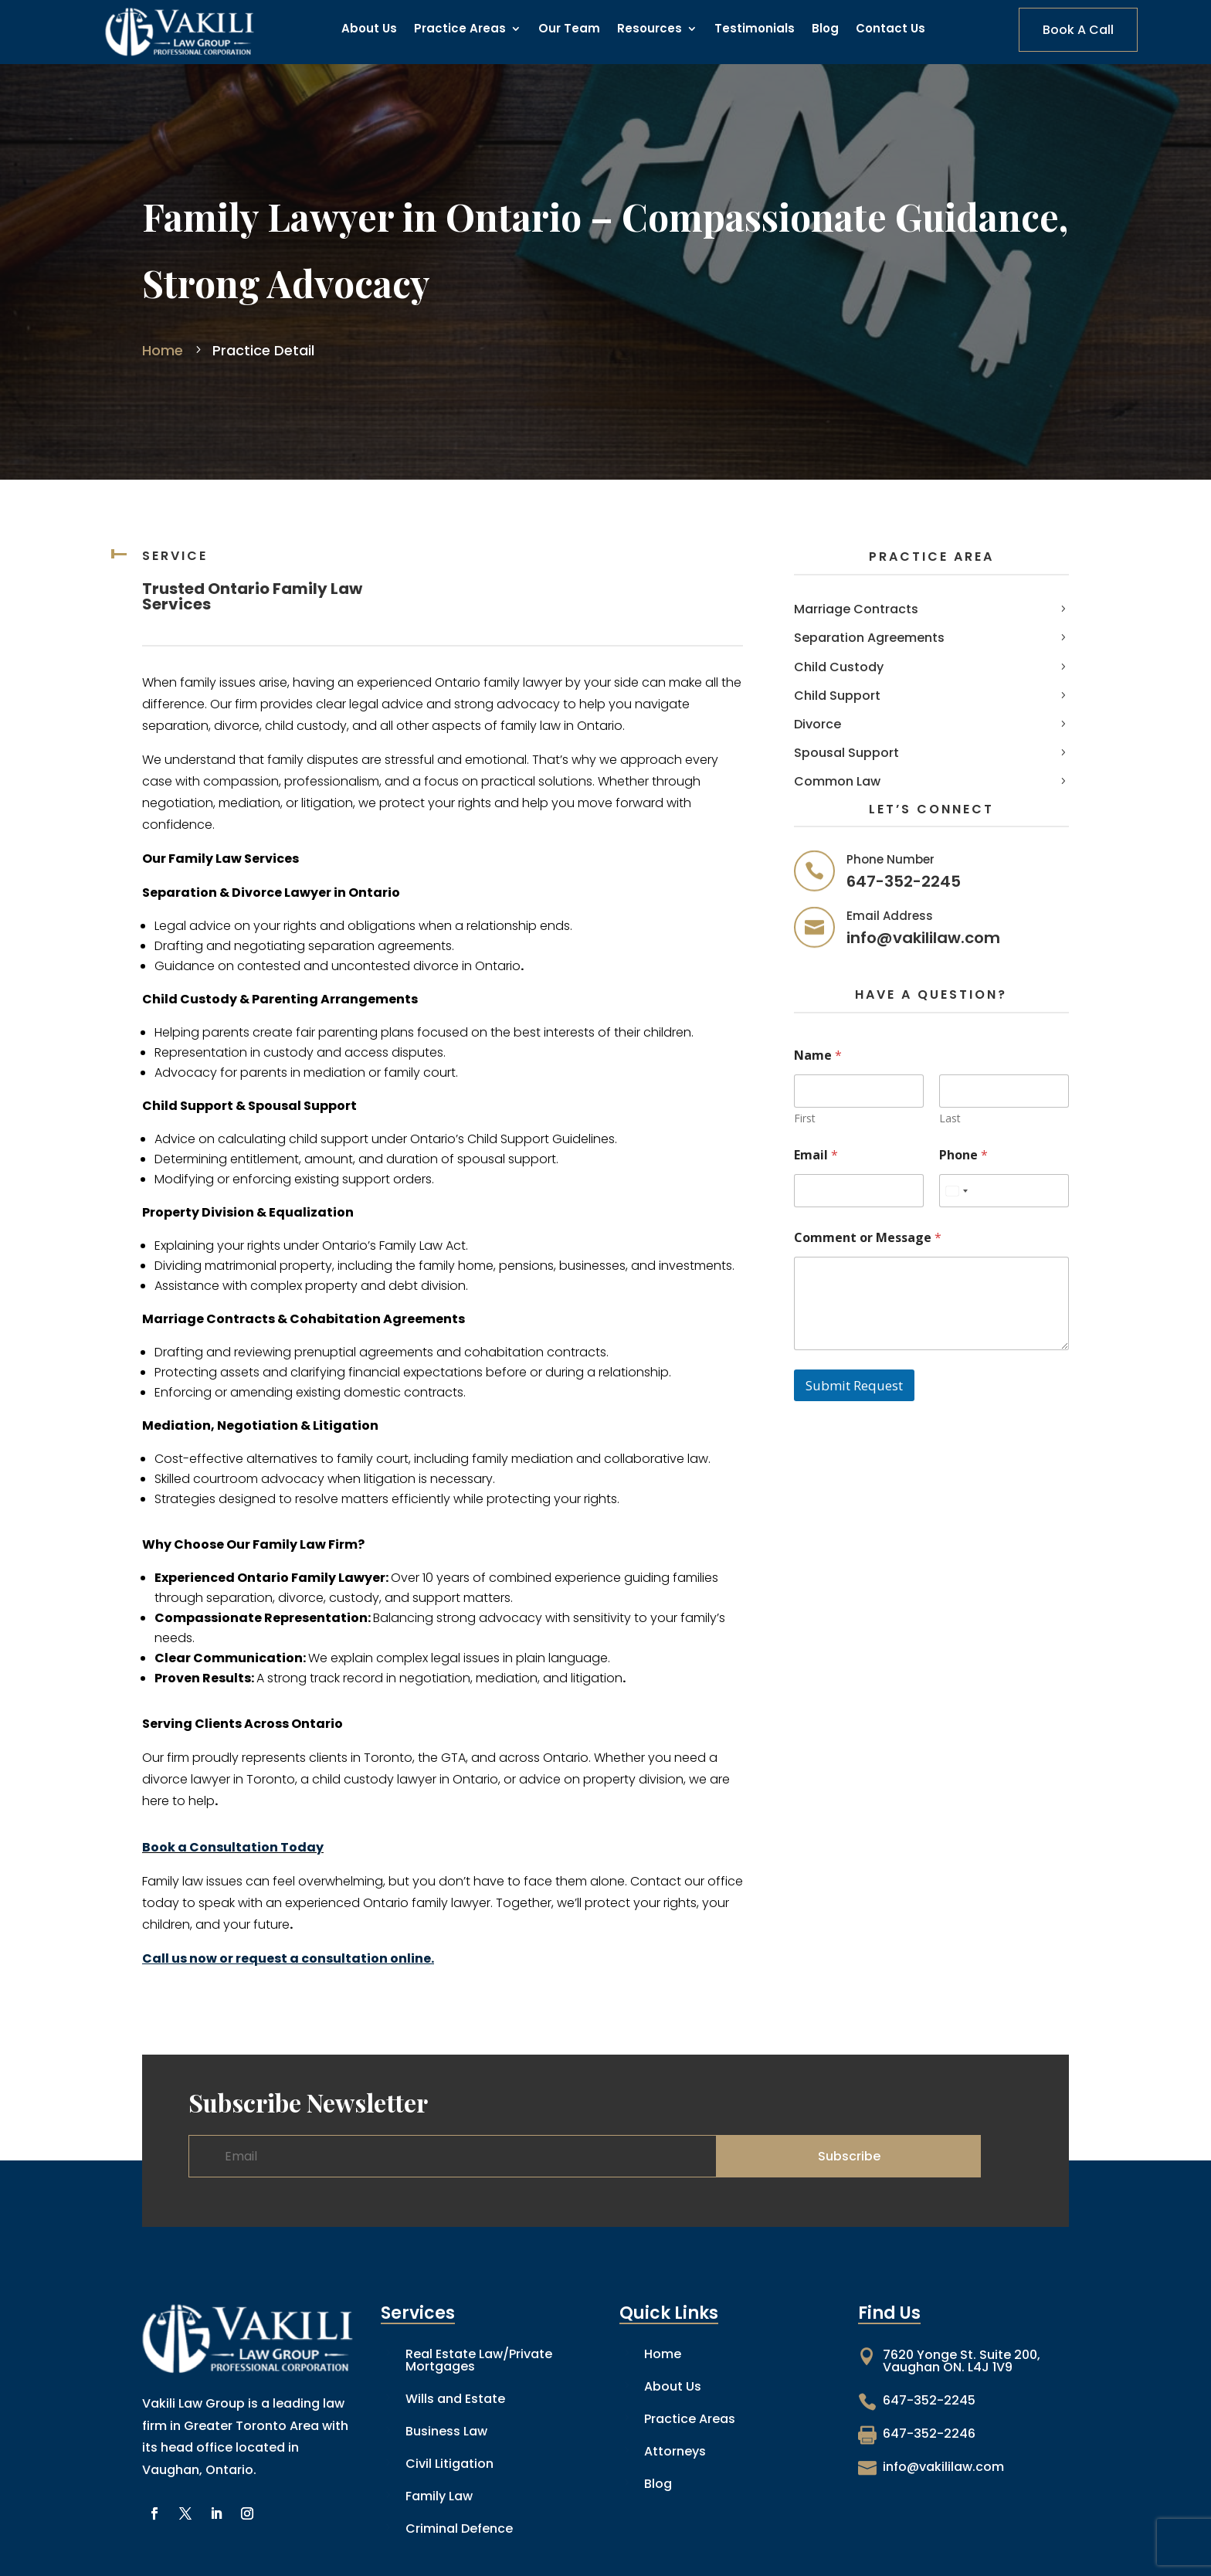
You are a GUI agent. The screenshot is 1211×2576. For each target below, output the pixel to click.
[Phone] (1004, 1190)
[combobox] (956, 1190)
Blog (825, 29)
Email (816, 1155)
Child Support (837, 695)
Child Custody (839, 667)
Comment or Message (867, 1237)
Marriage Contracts (856, 609)
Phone (963, 1155)
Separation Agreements (869, 638)
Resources (649, 29)
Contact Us (890, 29)
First (805, 1118)
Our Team (569, 29)
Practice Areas (460, 29)
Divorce (817, 724)
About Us (369, 29)
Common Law (837, 781)
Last (950, 1118)
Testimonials (754, 29)
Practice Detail (261, 350)
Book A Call (1078, 30)
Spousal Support (846, 753)
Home (164, 350)
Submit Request (854, 1385)
